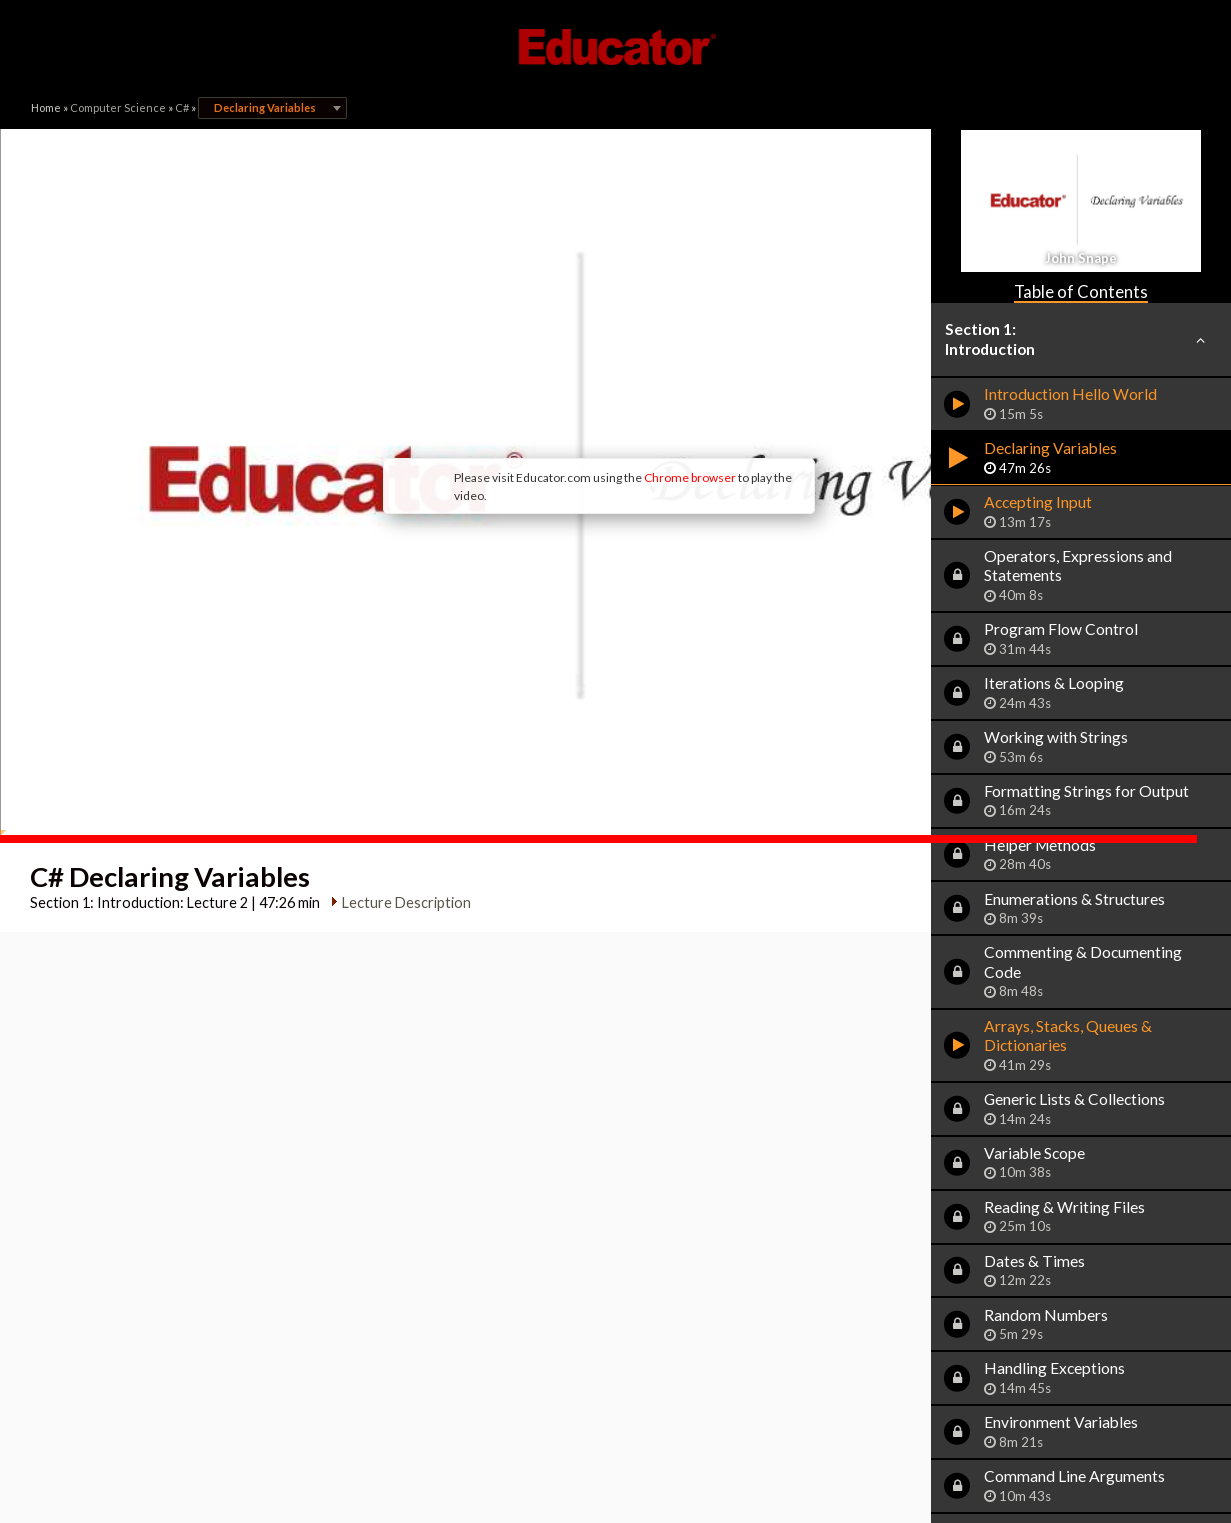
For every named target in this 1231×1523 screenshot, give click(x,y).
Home (46, 107)
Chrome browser (557, 399)
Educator (616, 47)
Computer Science (118, 107)
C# (182, 107)
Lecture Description (399, 745)
